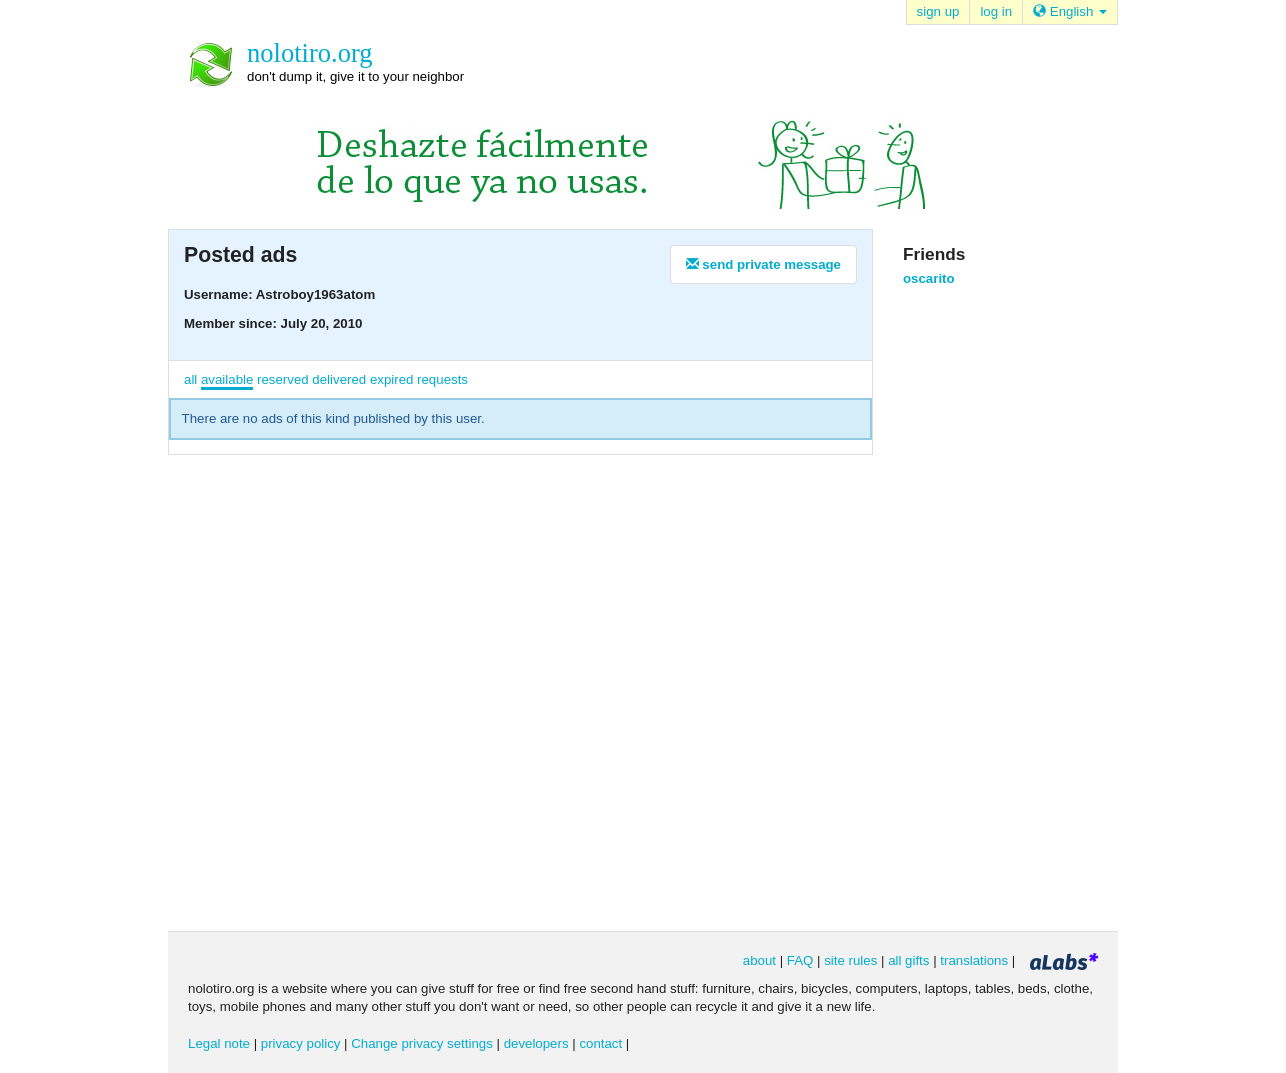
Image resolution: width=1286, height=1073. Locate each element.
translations (974, 960)
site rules (850, 960)
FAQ (800, 960)
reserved (283, 379)
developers (536, 1043)
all (190, 379)
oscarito (929, 278)
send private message (763, 264)
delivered (339, 379)
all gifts (908, 960)
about (759, 960)
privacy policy (301, 1043)
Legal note (219, 1043)
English (1070, 11)
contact (600, 1043)
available (227, 379)
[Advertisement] (983, 607)
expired (392, 379)
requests (442, 379)
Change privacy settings (422, 1043)
